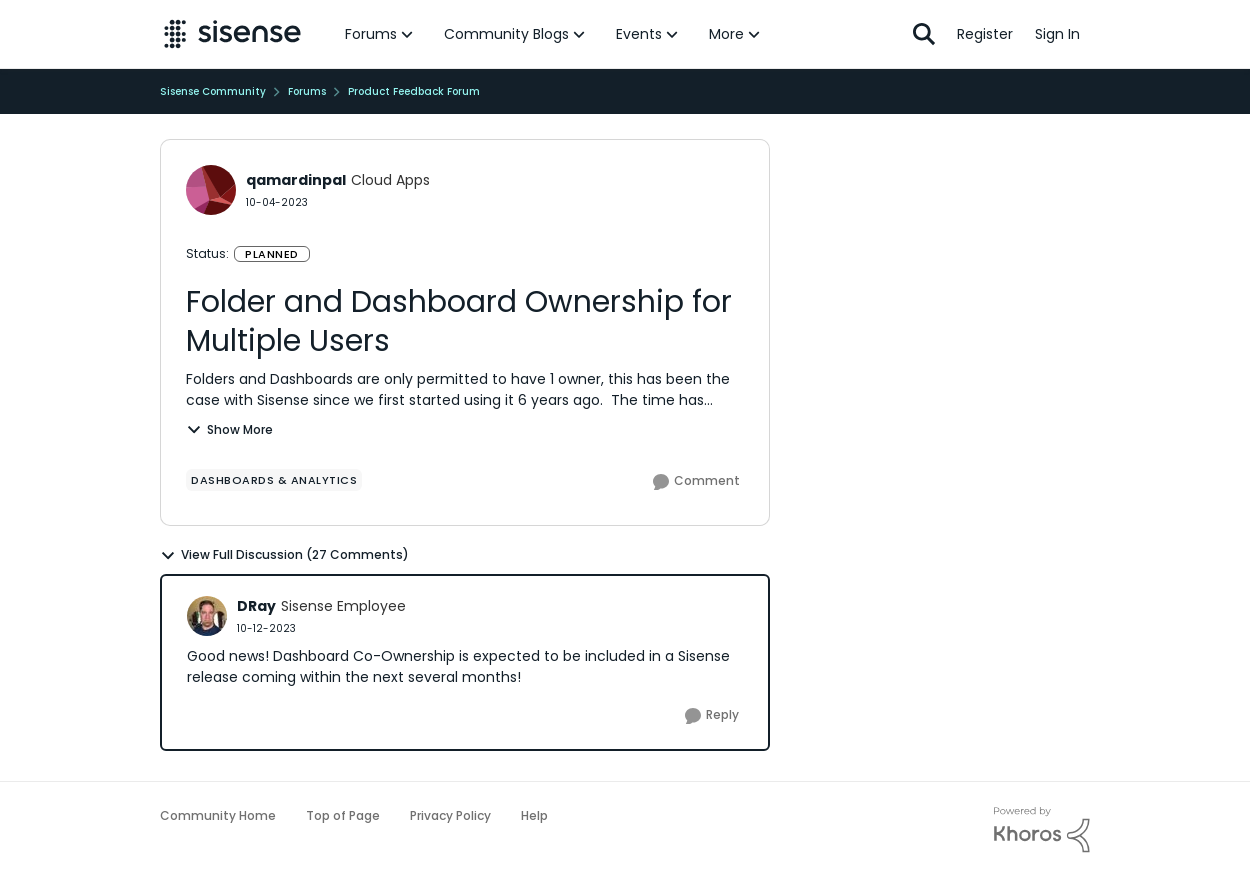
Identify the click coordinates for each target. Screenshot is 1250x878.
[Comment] (696, 482)
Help (534, 815)
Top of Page (343, 815)
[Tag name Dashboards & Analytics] (274, 480)
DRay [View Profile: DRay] (256, 606)
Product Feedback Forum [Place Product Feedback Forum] (414, 91)
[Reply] (712, 716)
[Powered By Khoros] (1042, 830)
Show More (229, 429)
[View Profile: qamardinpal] (211, 190)
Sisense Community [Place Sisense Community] (213, 91)
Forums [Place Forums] (307, 91)
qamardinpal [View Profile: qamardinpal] (296, 180)
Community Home (218, 815)
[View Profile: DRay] (207, 616)
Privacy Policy (450, 815)
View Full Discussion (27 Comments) (284, 555)
